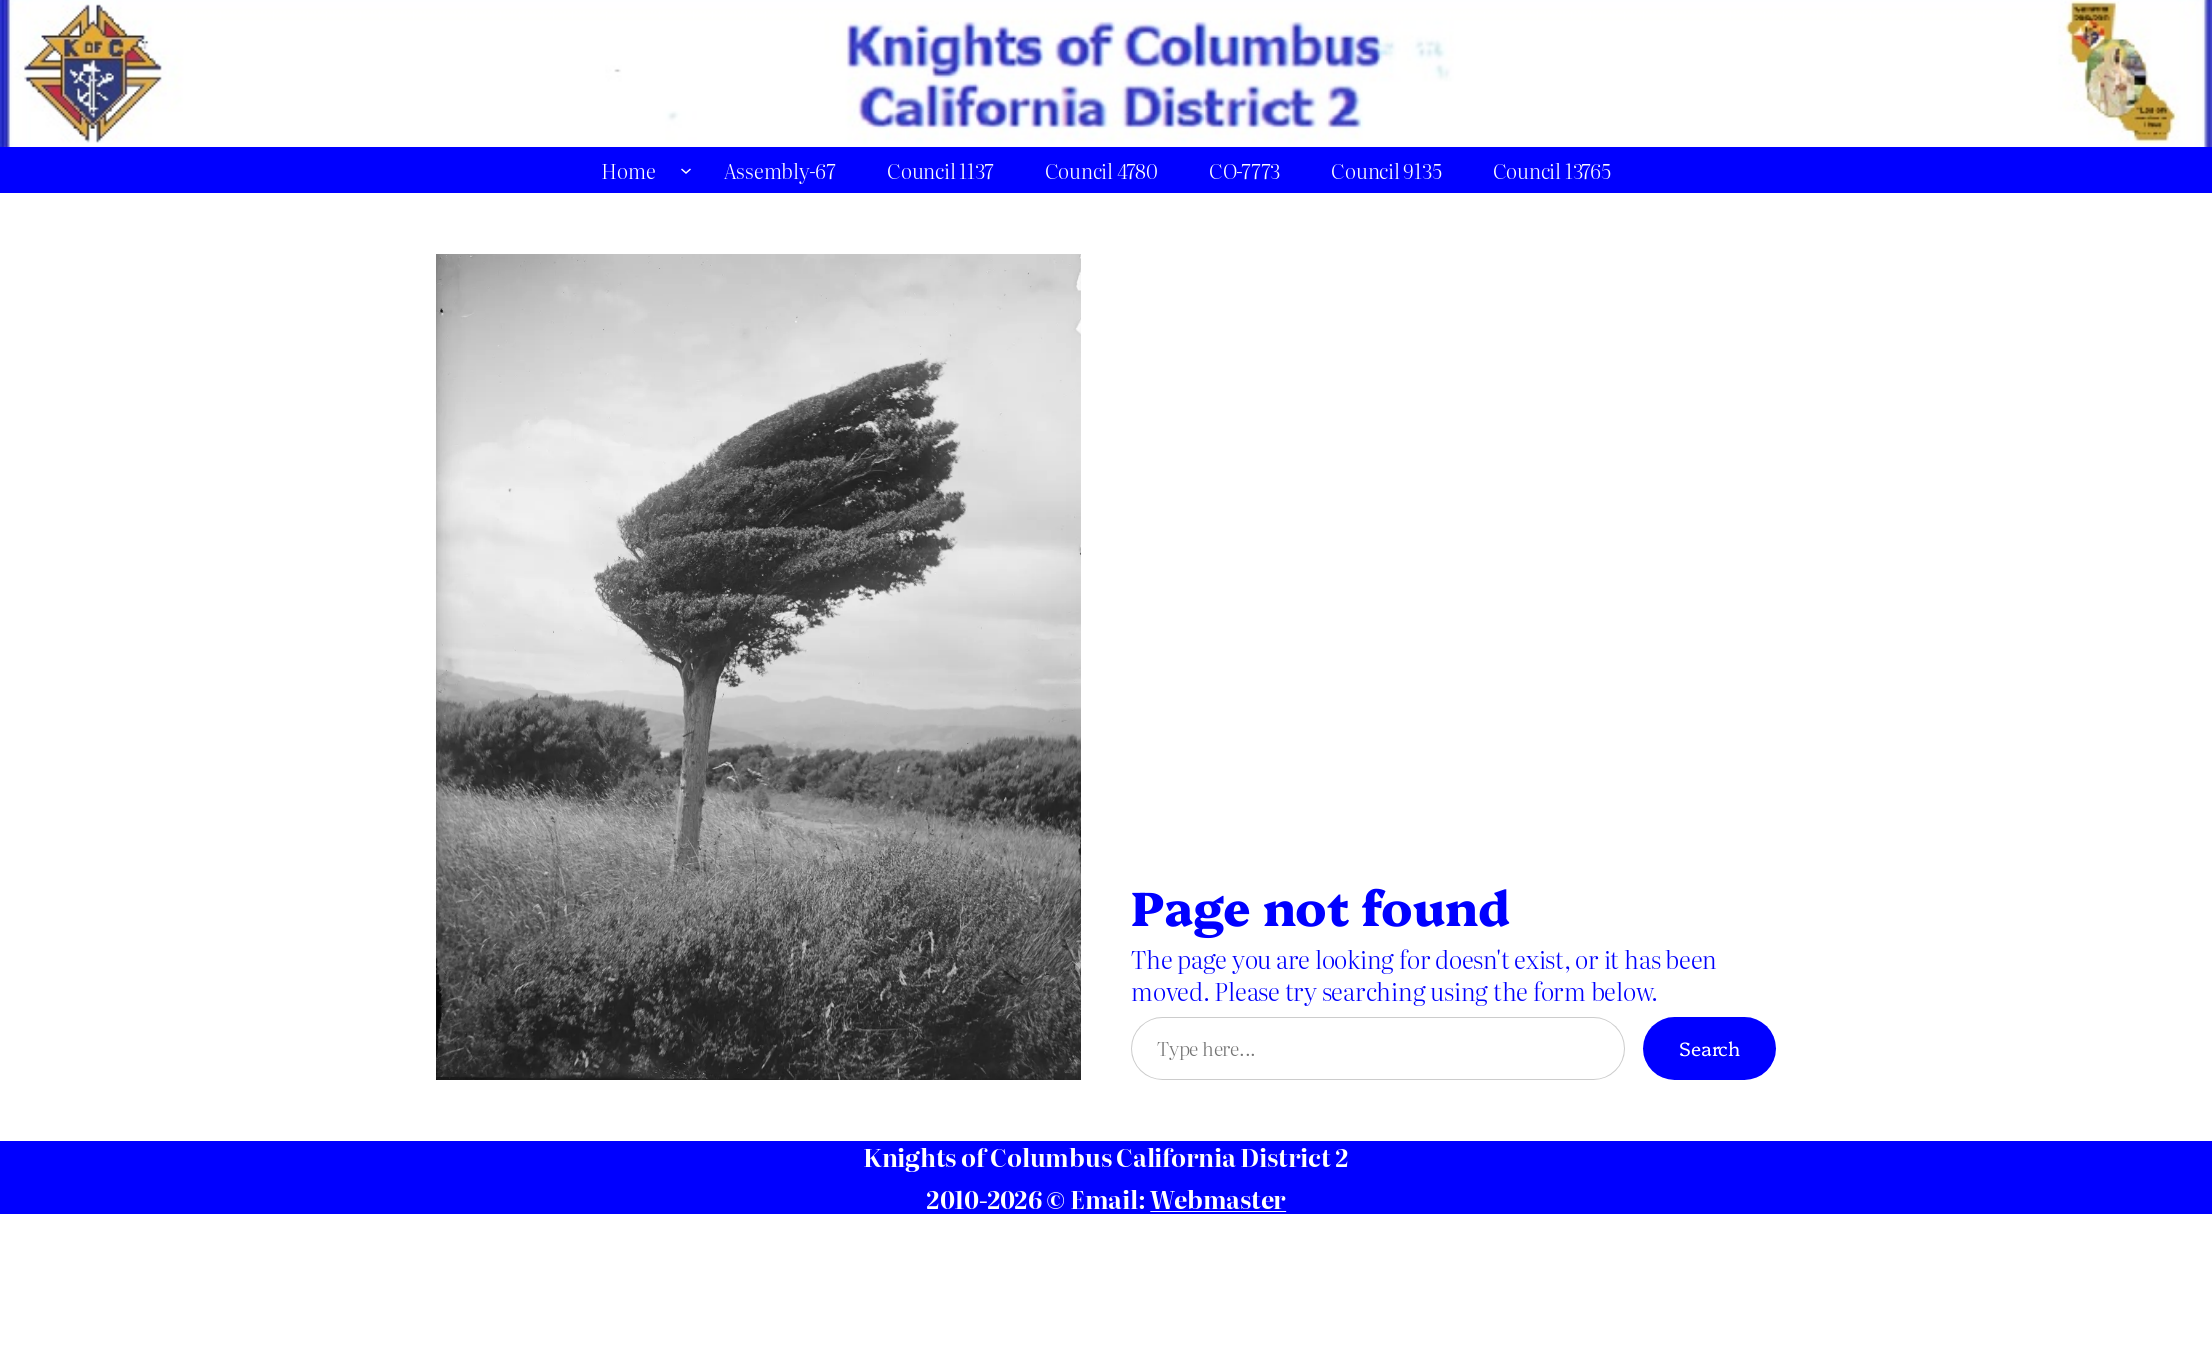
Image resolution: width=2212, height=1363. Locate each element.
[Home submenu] (686, 170)
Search (1709, 1047)
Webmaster (1218, 1198)
